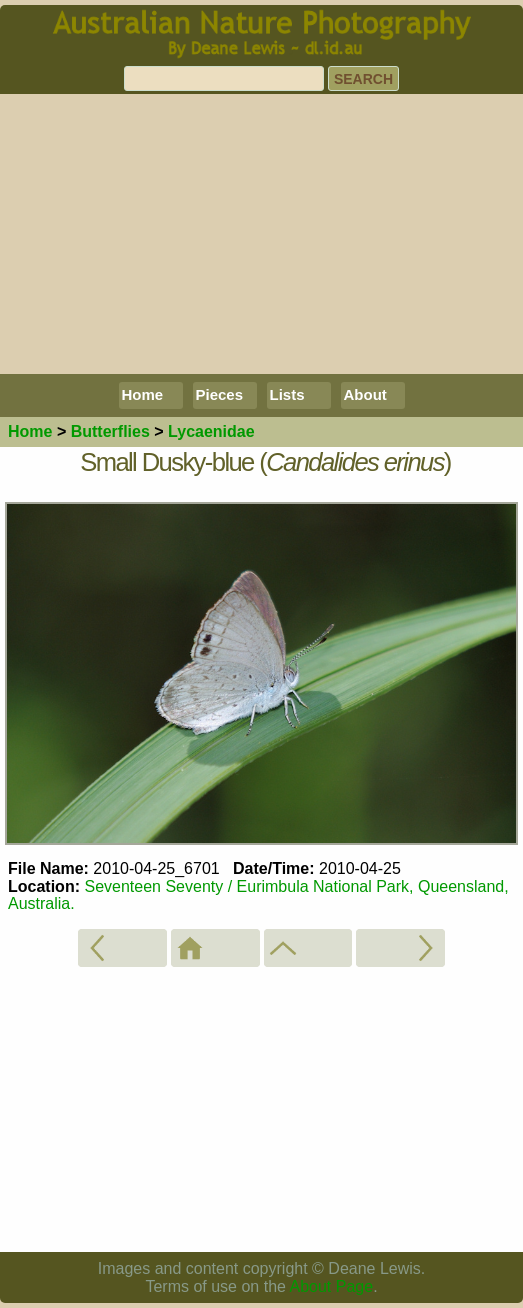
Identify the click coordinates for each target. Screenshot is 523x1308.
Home (143, 394)
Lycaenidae (211, 431)
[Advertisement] (261, 234)
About (365, 394)
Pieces (220, 394)
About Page (332, 1286)
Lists (287, 394)
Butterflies (110, 431)
